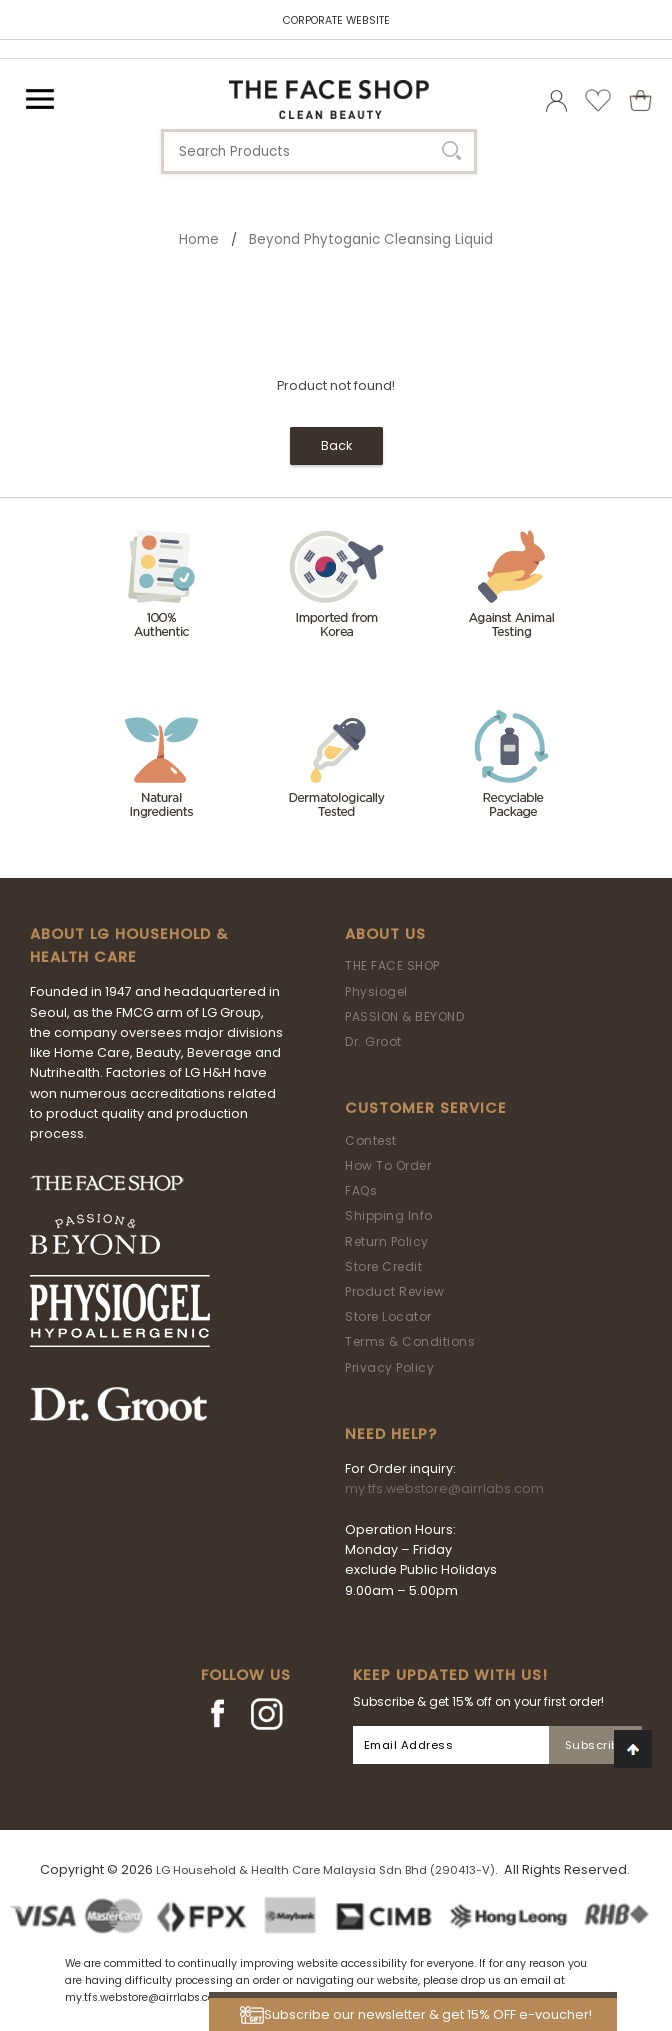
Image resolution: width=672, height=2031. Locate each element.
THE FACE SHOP (392, 965)
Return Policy (387, 1241)
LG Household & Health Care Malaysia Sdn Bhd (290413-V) (325, 1870)
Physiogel (376, 991)
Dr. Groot (373, 1041)
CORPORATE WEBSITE (336, 20)
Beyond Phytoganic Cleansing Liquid (371, 239)
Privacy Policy (389, 1367)
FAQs (361, 1190)
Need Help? (391, 1434)
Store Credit (383, 1266)
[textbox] (319, 151)
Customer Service (426, 1108)
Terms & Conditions (410, 1341)
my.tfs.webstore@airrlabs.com (444, 1488)
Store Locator (388, 1316)
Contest (371, 1140)
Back (336, 445)
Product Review (394, 1291)
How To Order (388, 1165)
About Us (385, 934)
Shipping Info (389, 1215)
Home (199, 239)
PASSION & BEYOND (404, 1016)
